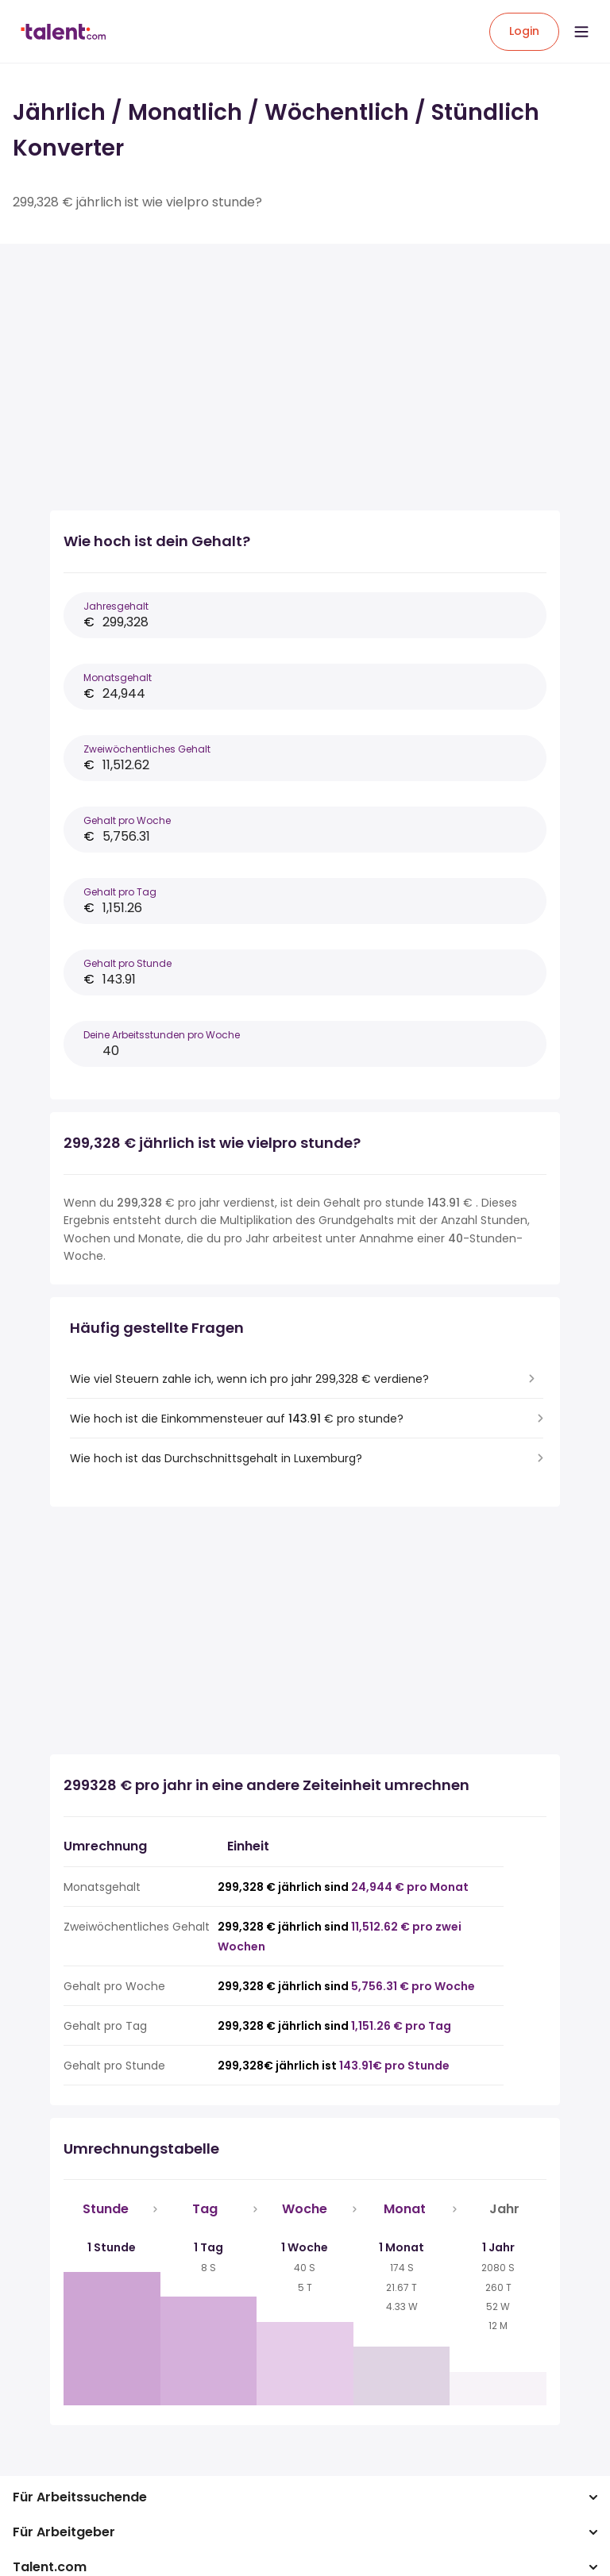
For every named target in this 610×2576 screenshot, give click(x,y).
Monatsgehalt (117, 677)
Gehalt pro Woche (127, 820)
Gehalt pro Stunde (127, 963)
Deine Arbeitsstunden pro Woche (161, 1035)
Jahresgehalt (116, 606)
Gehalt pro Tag (119, 892)
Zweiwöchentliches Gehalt (146, 749)
